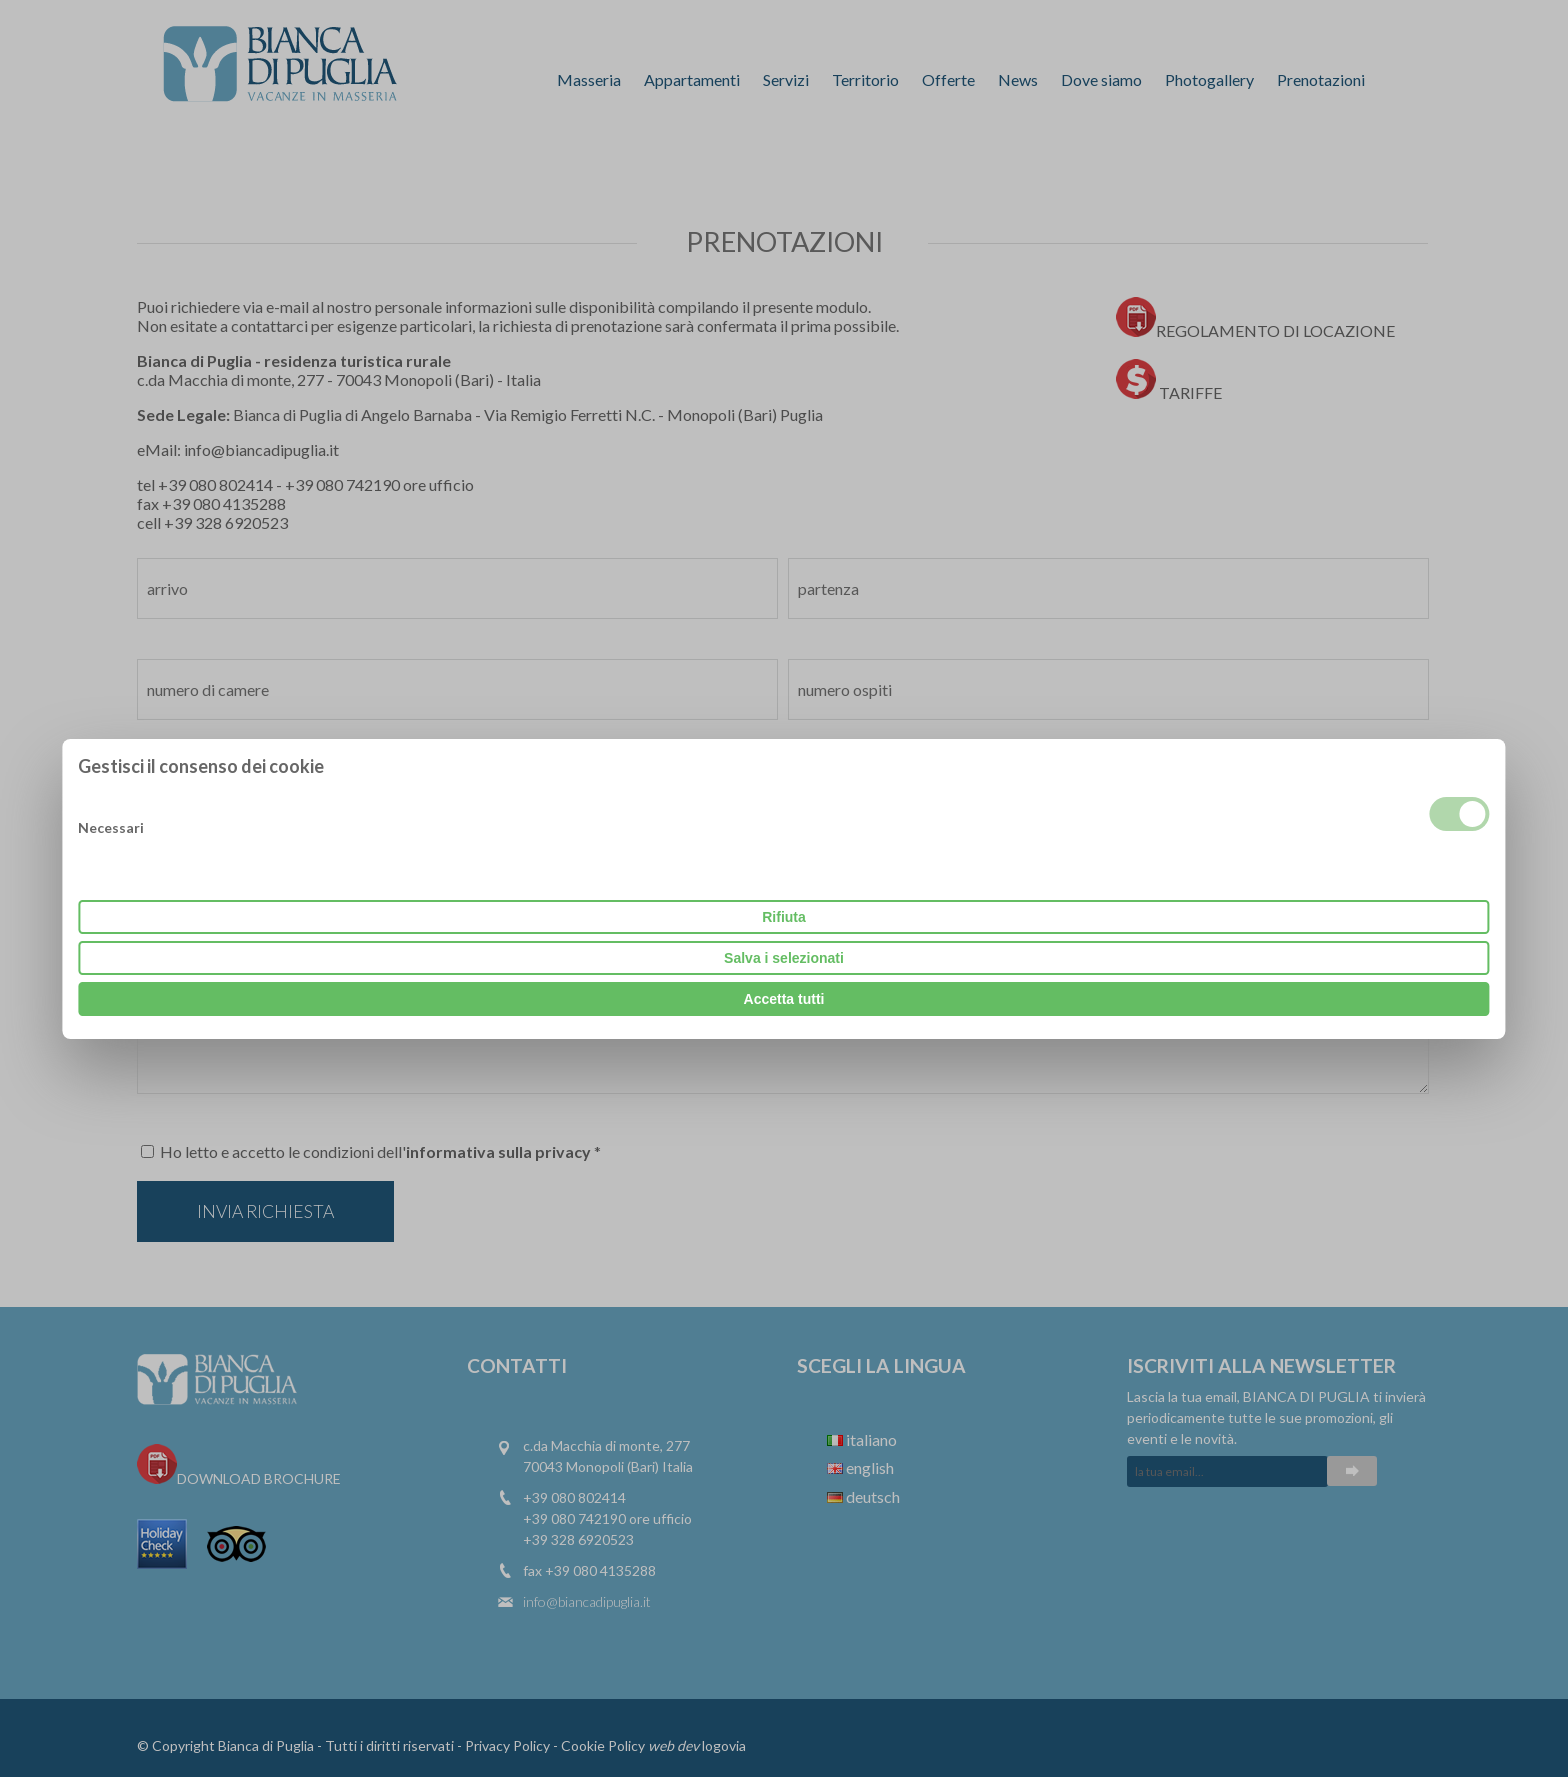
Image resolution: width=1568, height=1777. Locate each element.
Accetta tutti (784, 999)
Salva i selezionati (784, 958)
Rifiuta (784, 917)
